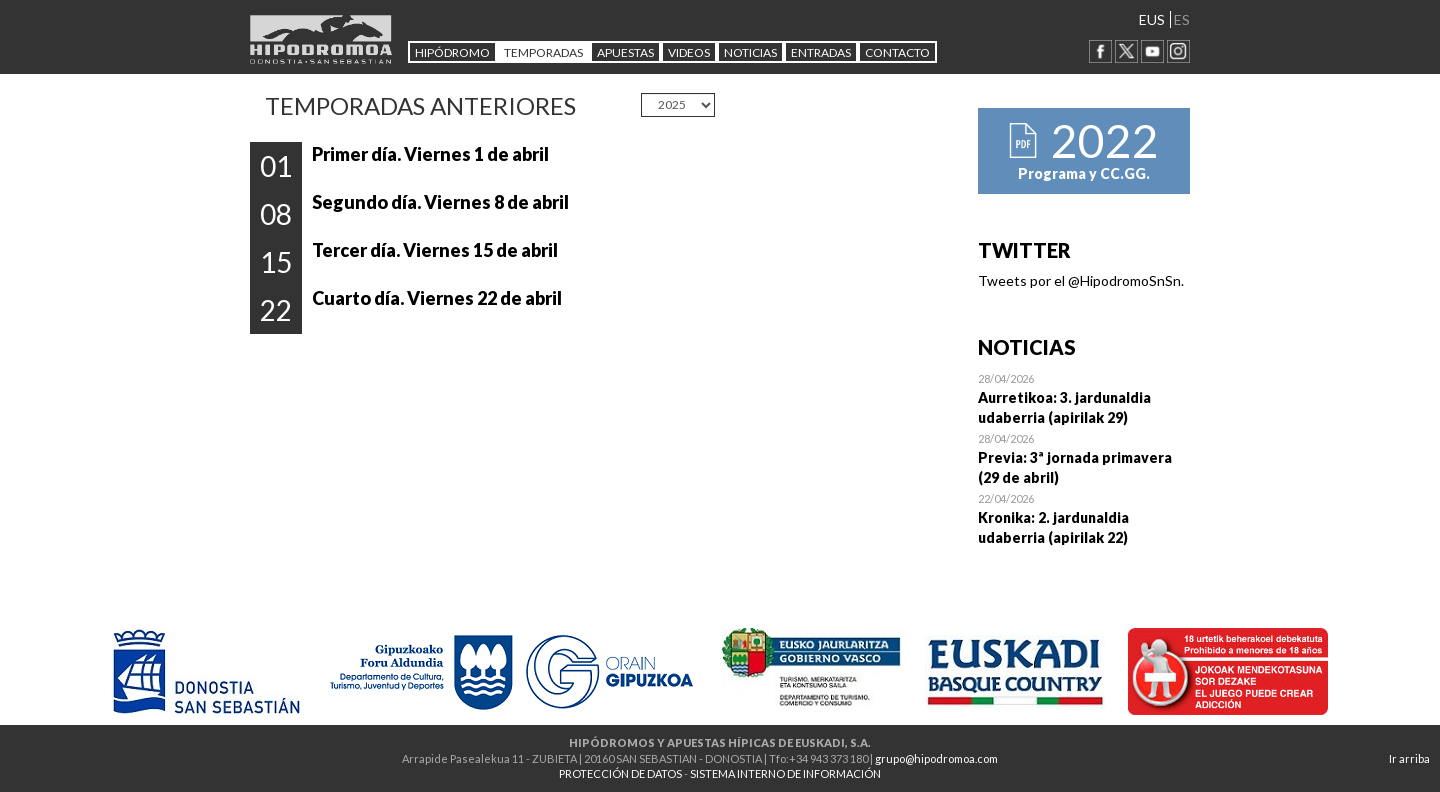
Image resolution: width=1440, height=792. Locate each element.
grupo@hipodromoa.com (936, 758)
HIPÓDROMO (452, 52)
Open (1084, 398)
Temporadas (543, 52)
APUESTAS (625, 52)
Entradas (821, 52)
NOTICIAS (750, 52)
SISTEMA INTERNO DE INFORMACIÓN (785, 773)
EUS (1152, 19)
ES (1182, 19)
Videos (689, 52)
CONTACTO (897, 52)
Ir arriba (1409, 758)
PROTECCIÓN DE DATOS (620, 773)
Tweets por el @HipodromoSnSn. (1081, 280)
